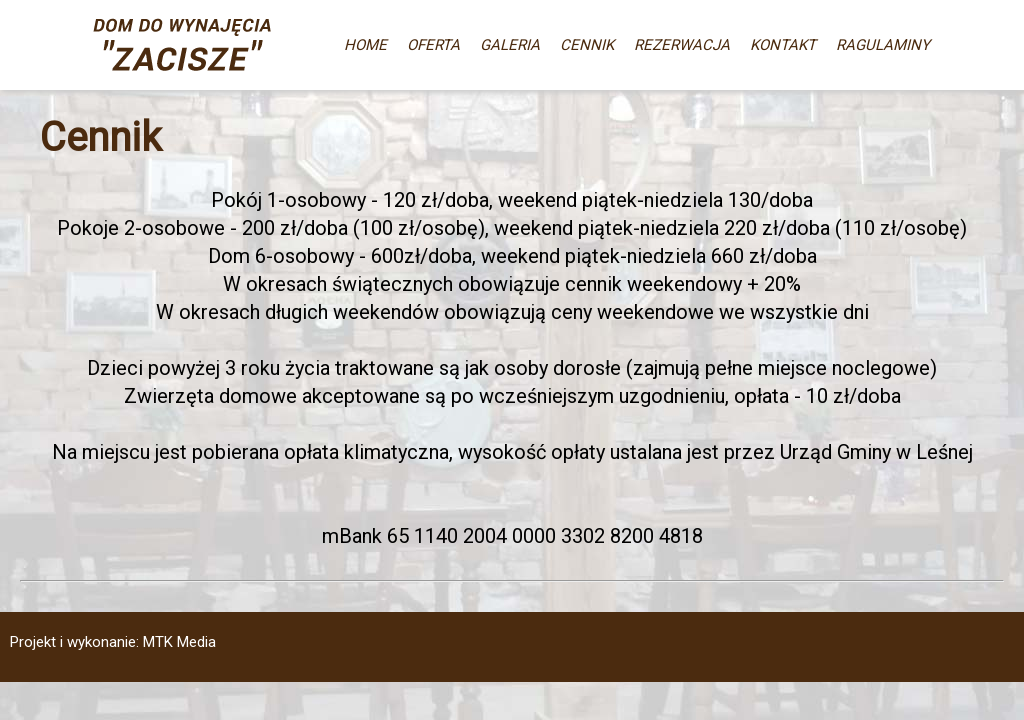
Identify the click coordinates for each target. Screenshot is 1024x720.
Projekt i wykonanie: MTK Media (113, 642)
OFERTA (433, 45)
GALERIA (510, 45)
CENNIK (587, 45)
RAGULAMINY (883, 45)
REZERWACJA (682, 45)
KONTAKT (783, 45)
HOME (365, 45)
